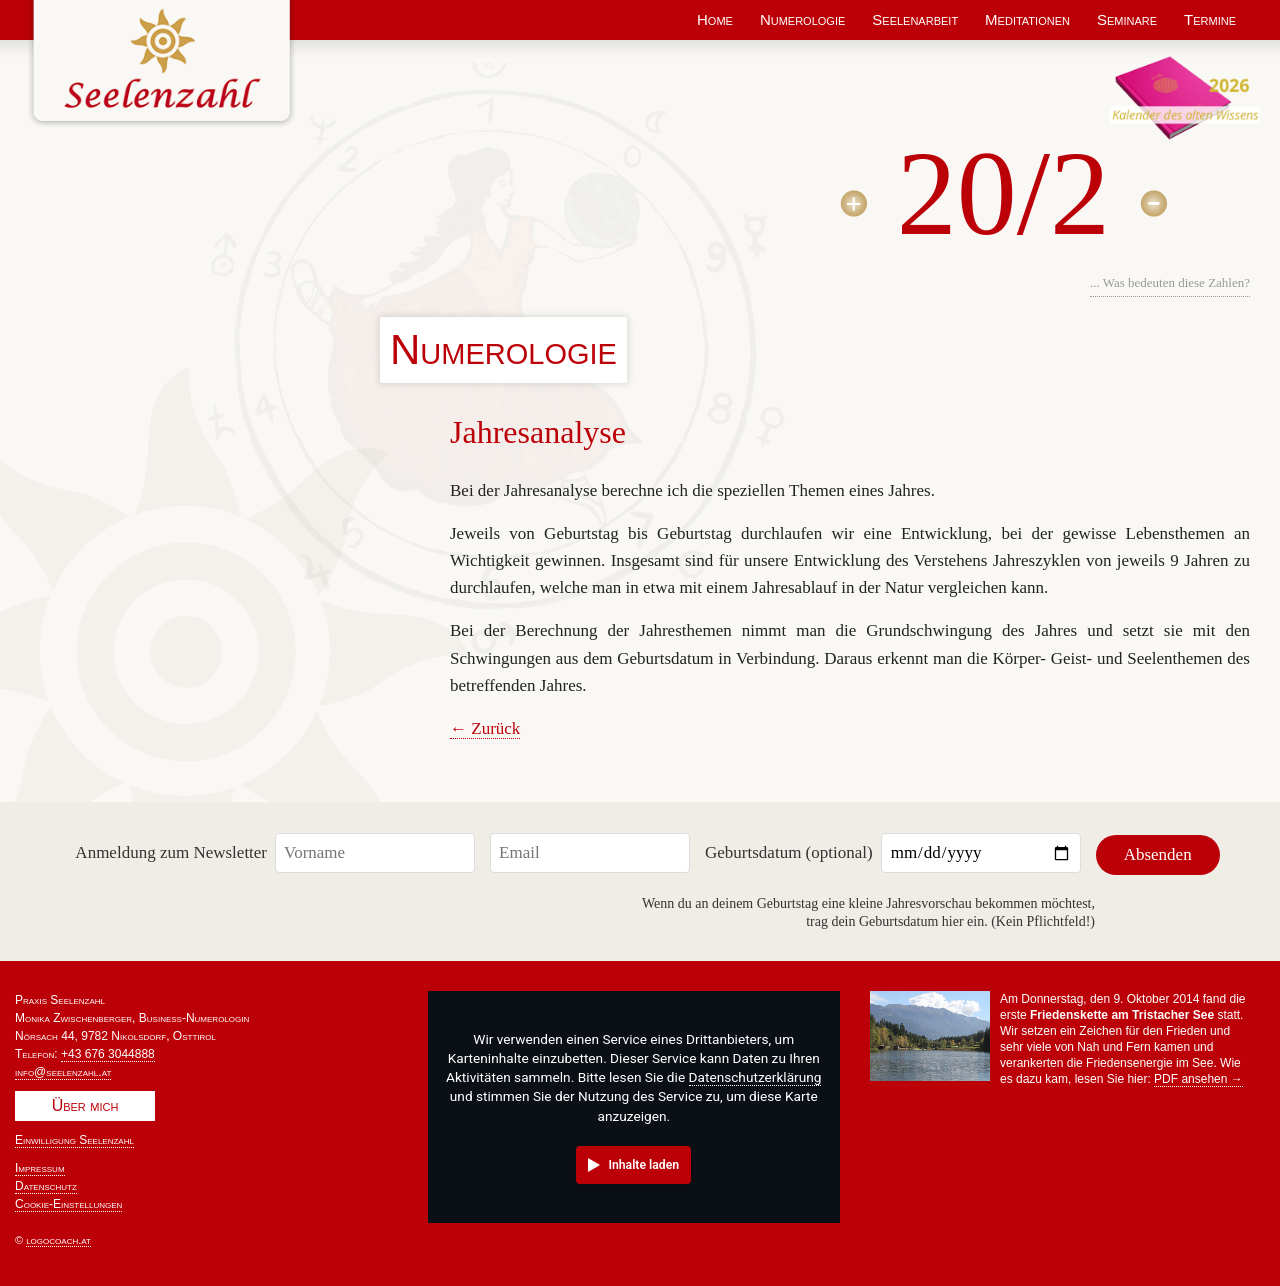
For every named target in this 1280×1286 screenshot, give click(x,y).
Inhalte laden (643, 1162)
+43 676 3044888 (108, 1051)
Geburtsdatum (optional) (789, 851)
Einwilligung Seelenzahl (74, 1137)
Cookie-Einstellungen (68, 1201)
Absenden (1158, 851)
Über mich (85, 1102)
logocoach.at (58, 1237)
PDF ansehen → (1198, 1076)
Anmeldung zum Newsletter (171, 851)
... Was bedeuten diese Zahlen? (1170, 282)
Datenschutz (46, 1183)
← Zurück (485, 728)
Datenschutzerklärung (755, 1075)
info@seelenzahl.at (63, 1069)
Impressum (40, 1165)
